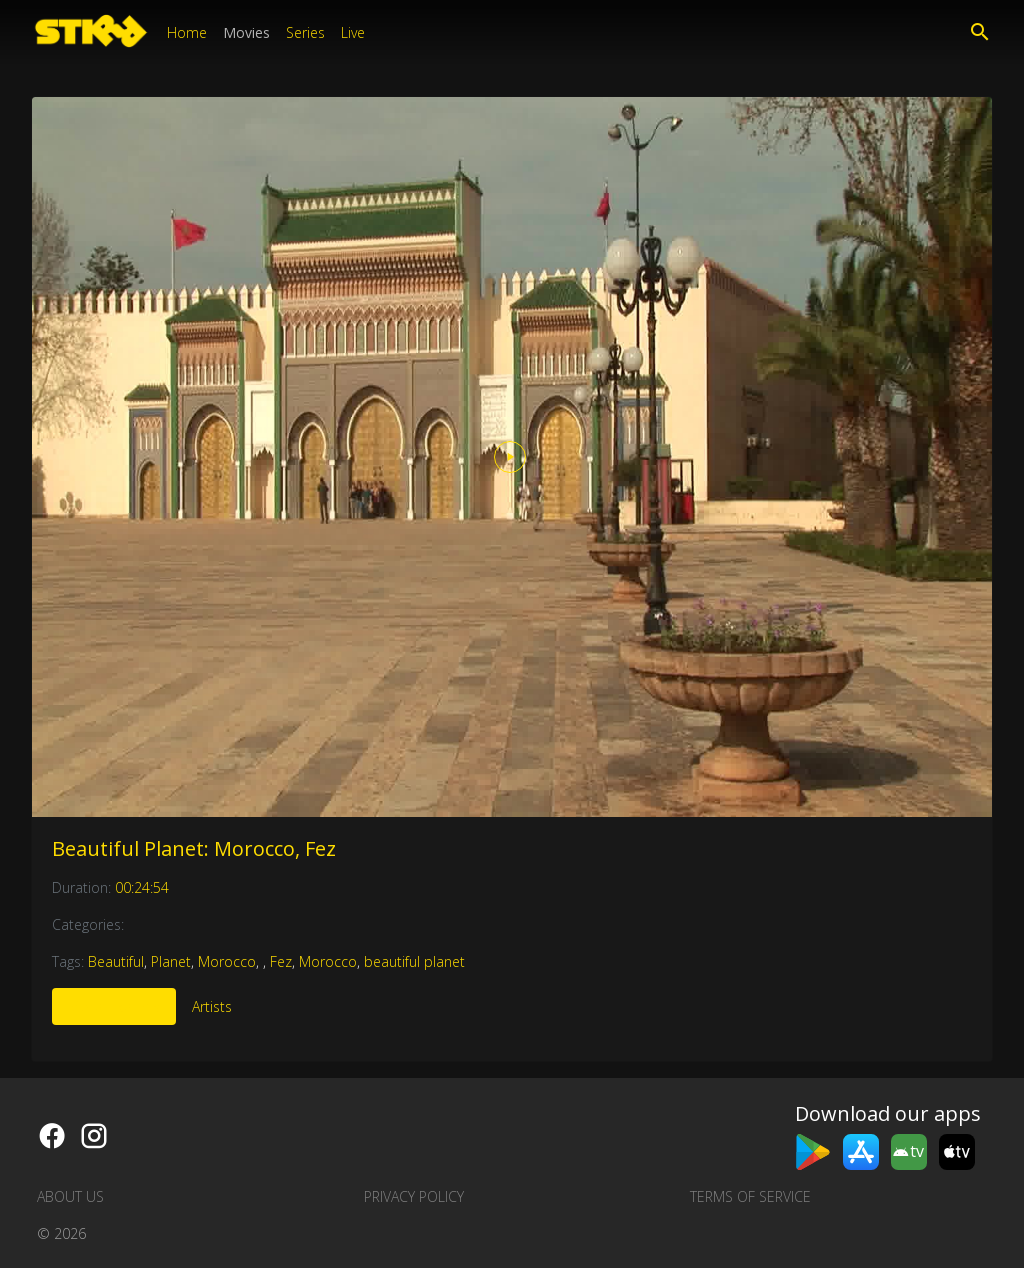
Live (353, 32)
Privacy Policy (414, 1196)
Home (187, 32)
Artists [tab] (212, 1006)
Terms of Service (750, 1196)
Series (305, 32)
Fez (281, 961)
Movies (246, 32)
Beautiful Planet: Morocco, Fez (194, 848)
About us (70, 1196)
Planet (171, 961)
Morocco (227, 961)
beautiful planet (414, 961)
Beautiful (116, 961)
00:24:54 (142, 887)
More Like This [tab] (114, 1006)
